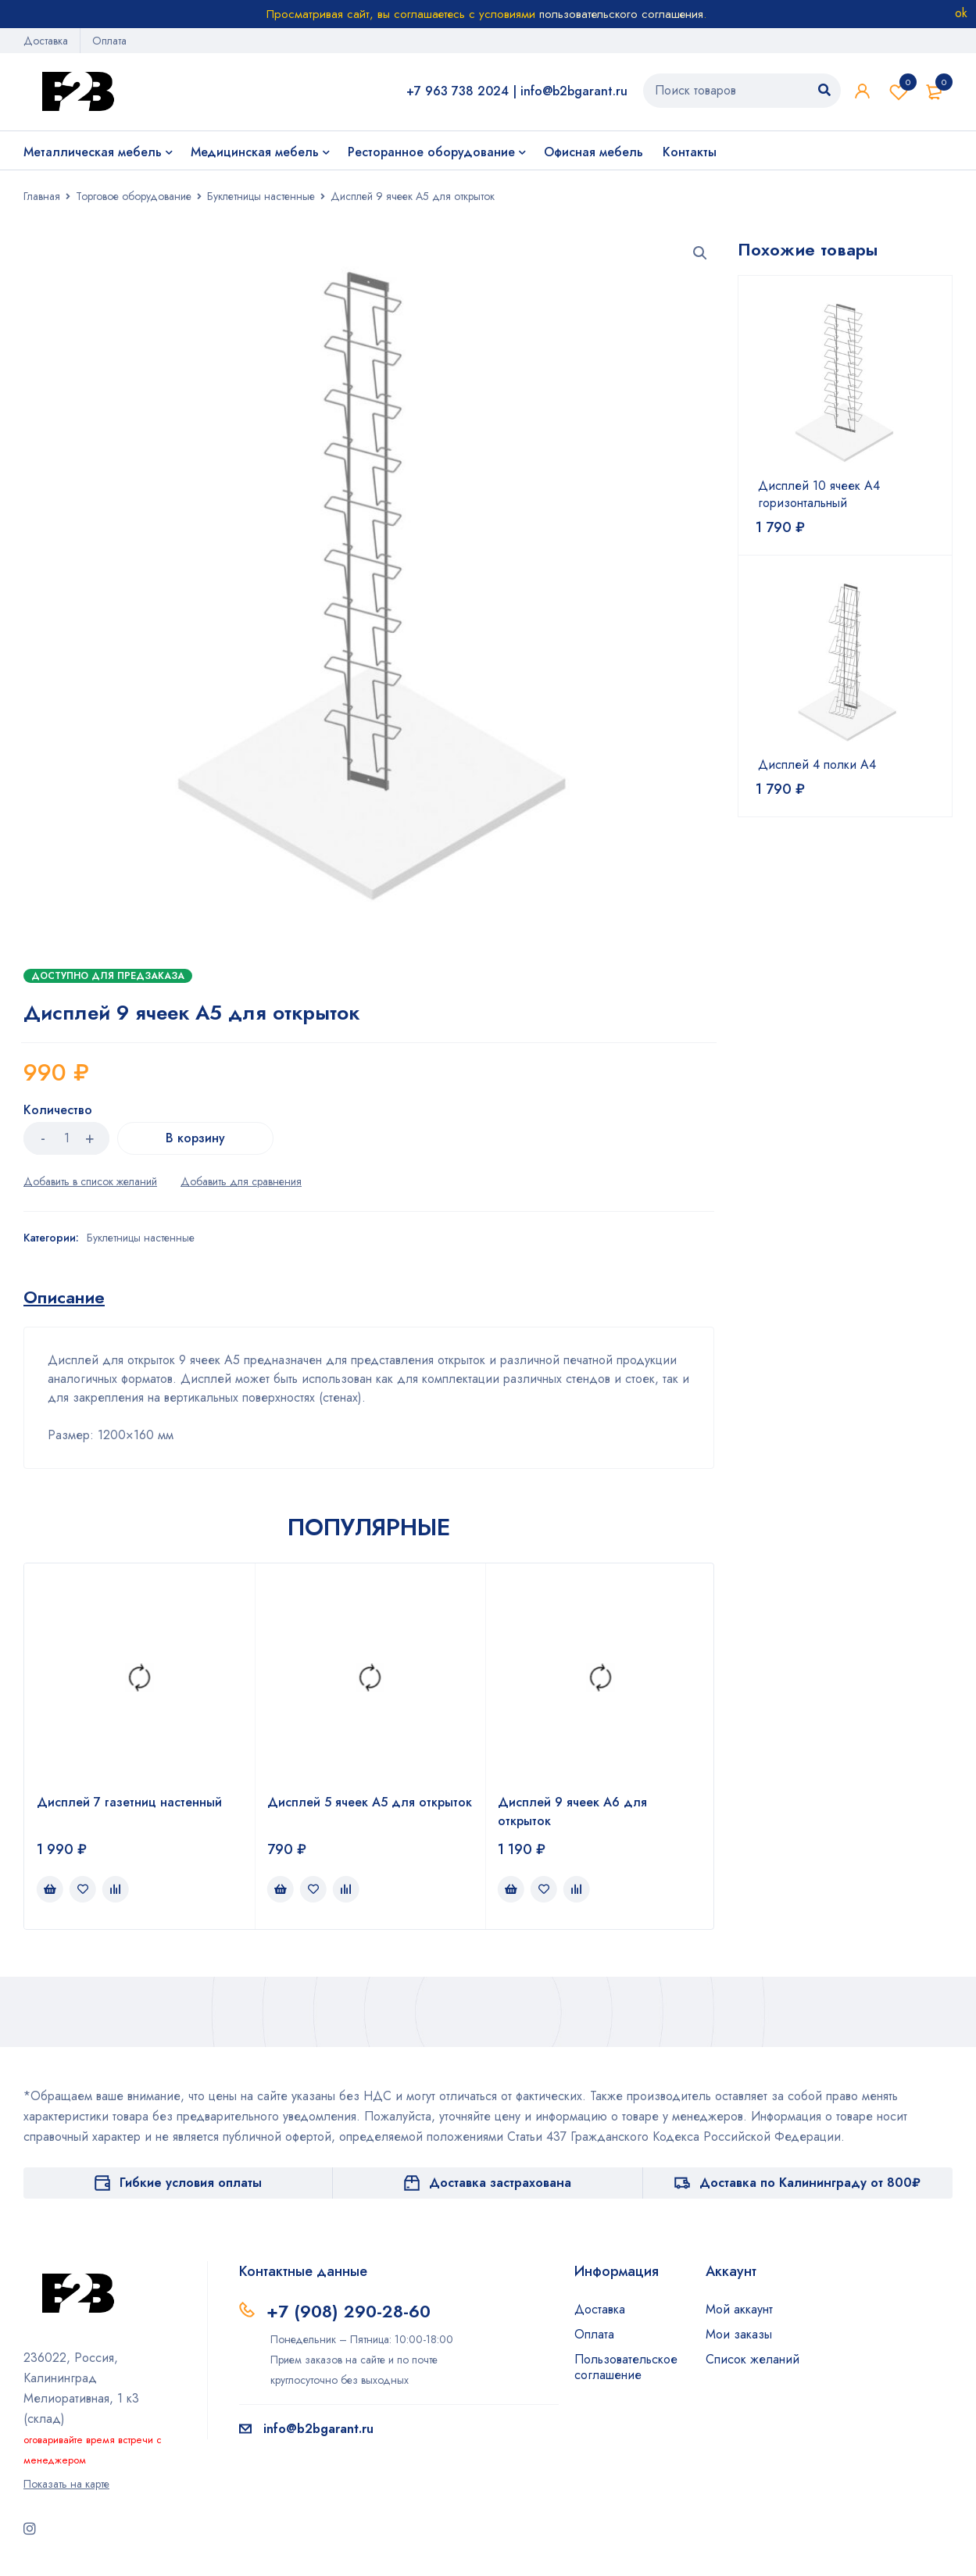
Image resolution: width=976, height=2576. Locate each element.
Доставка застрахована (500, 2183)
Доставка (45, 40)
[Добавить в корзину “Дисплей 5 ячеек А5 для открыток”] (280, 1889)
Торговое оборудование (133, 196)
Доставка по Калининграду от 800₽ (810, 2183)
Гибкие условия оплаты (191, 2183)
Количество (57, 1110)
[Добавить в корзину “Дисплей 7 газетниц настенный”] (50, 1889)
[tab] (64, 1297)
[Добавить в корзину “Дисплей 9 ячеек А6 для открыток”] (511, 1889)
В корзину (195, 1138)
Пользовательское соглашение (625, 2367)
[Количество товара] (66, 1138)
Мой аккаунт (739, 2309)
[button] (700, 253)
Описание (64, 1297)
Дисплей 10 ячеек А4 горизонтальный (819, 494)
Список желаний (899, 91)
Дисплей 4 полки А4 (817, 765)
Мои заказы (739, 2334)
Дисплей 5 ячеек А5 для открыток (369, 1802)
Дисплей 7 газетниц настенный (129, 1802)
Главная (41, 196)
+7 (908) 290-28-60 (348, 2311)
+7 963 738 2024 (457, 91)
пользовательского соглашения (621, 14)
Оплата (109, 40)
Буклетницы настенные (261, 196)
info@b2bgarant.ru (573, 91)
